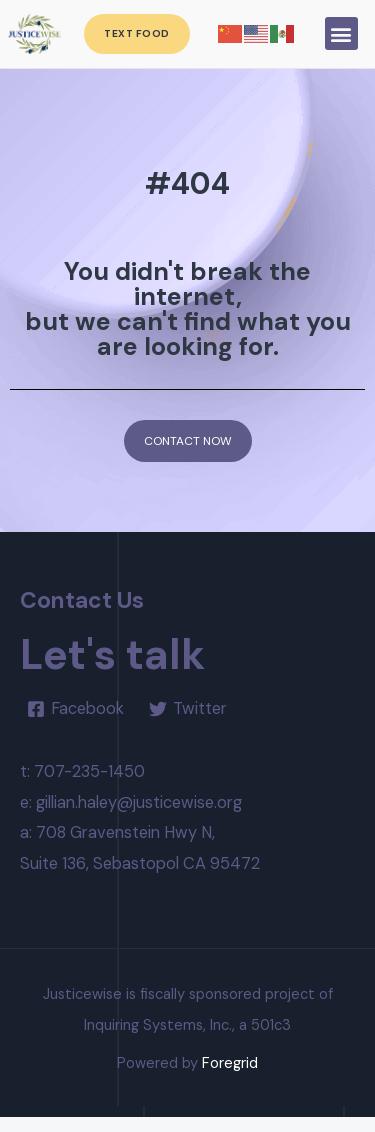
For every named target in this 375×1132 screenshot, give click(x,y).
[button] (341, 33)
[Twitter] (187, 723)
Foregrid (230, 1078)
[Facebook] (75, 723)
